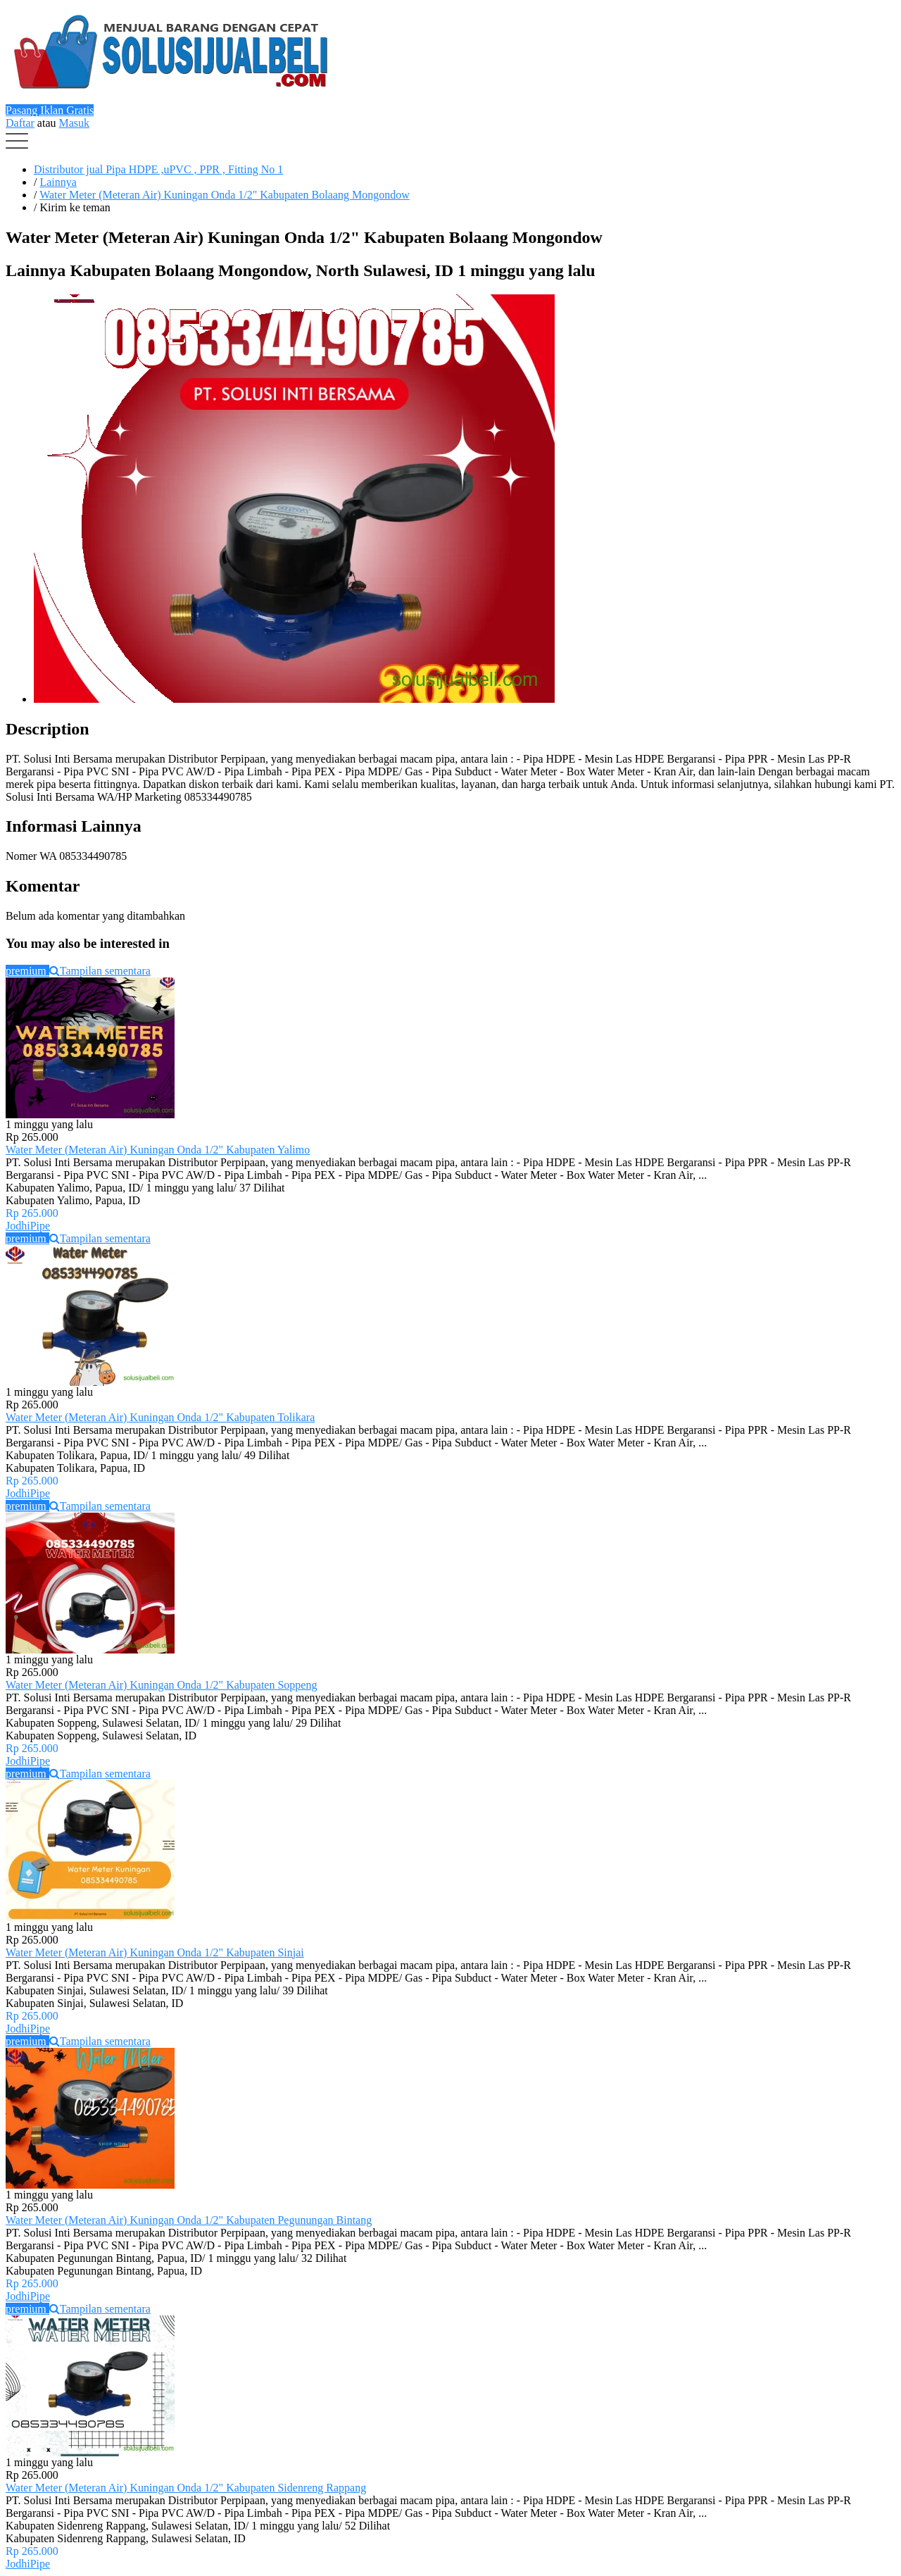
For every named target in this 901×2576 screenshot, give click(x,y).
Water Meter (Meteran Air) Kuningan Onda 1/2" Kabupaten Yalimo (158, 1150)
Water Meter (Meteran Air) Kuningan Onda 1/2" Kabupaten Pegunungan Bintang (189, 2220)
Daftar (20, 123)
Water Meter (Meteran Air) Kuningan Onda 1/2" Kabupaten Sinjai (155, 1952)
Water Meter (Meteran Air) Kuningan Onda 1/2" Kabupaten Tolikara (160, 1417)
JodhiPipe (28, 1226)
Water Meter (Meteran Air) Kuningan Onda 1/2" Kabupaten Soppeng (161, 1685)
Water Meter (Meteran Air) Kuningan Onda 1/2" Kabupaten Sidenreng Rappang (186, 2488)
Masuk (74, 123)
